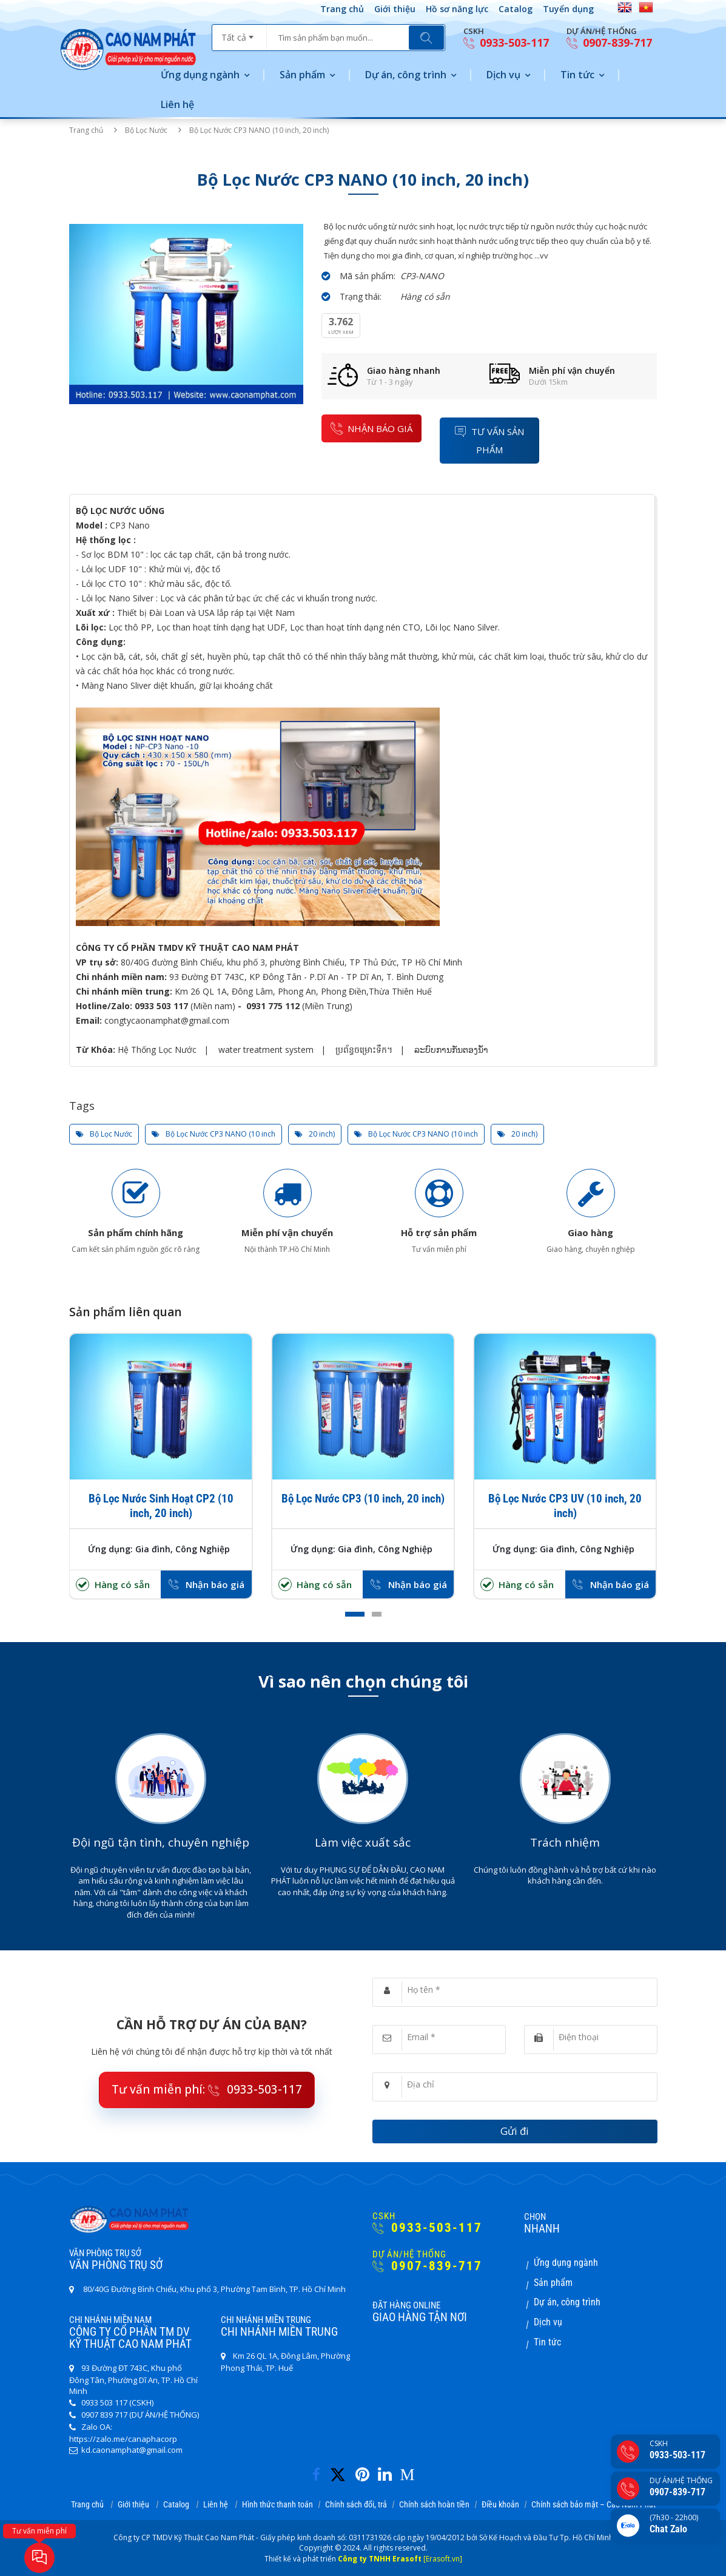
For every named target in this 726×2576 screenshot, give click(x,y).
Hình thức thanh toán (277, 2504)
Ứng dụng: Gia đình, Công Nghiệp (159, 1549)
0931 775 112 (273, 1006)
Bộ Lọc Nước (146, 130)
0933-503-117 (506, 43)
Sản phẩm (302, 74)
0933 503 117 (161, 1006)
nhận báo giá (371, 428)
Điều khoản (500, 2504)
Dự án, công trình (405, 74)
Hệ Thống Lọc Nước (157, 1049)
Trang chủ (342, 9)
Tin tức (577, 74)
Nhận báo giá (215, 1584)
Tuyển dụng (568, 9)
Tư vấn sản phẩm (489, 440)
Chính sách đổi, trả (356, 2504)
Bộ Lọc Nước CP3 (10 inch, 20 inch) (363, 1499)
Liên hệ (177, 104)
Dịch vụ (503, 74)
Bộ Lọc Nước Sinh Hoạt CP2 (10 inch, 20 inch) (161, 1506)
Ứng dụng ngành (200, 74)
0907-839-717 (609, 43)
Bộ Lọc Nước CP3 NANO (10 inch (213, 1134)
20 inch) (315, 1134)
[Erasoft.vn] (442, 2559)
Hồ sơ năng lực (457, 9)
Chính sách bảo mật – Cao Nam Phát (593, 2504)
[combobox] (239, 33)
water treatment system (266, 1049)
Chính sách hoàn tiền (434, 2504)
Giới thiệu (394, 9)
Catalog (516, 9)
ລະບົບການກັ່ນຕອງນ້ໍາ (451, 1049)
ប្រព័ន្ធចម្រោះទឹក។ (363, 1049)
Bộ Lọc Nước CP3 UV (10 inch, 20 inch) (565, 1506)
